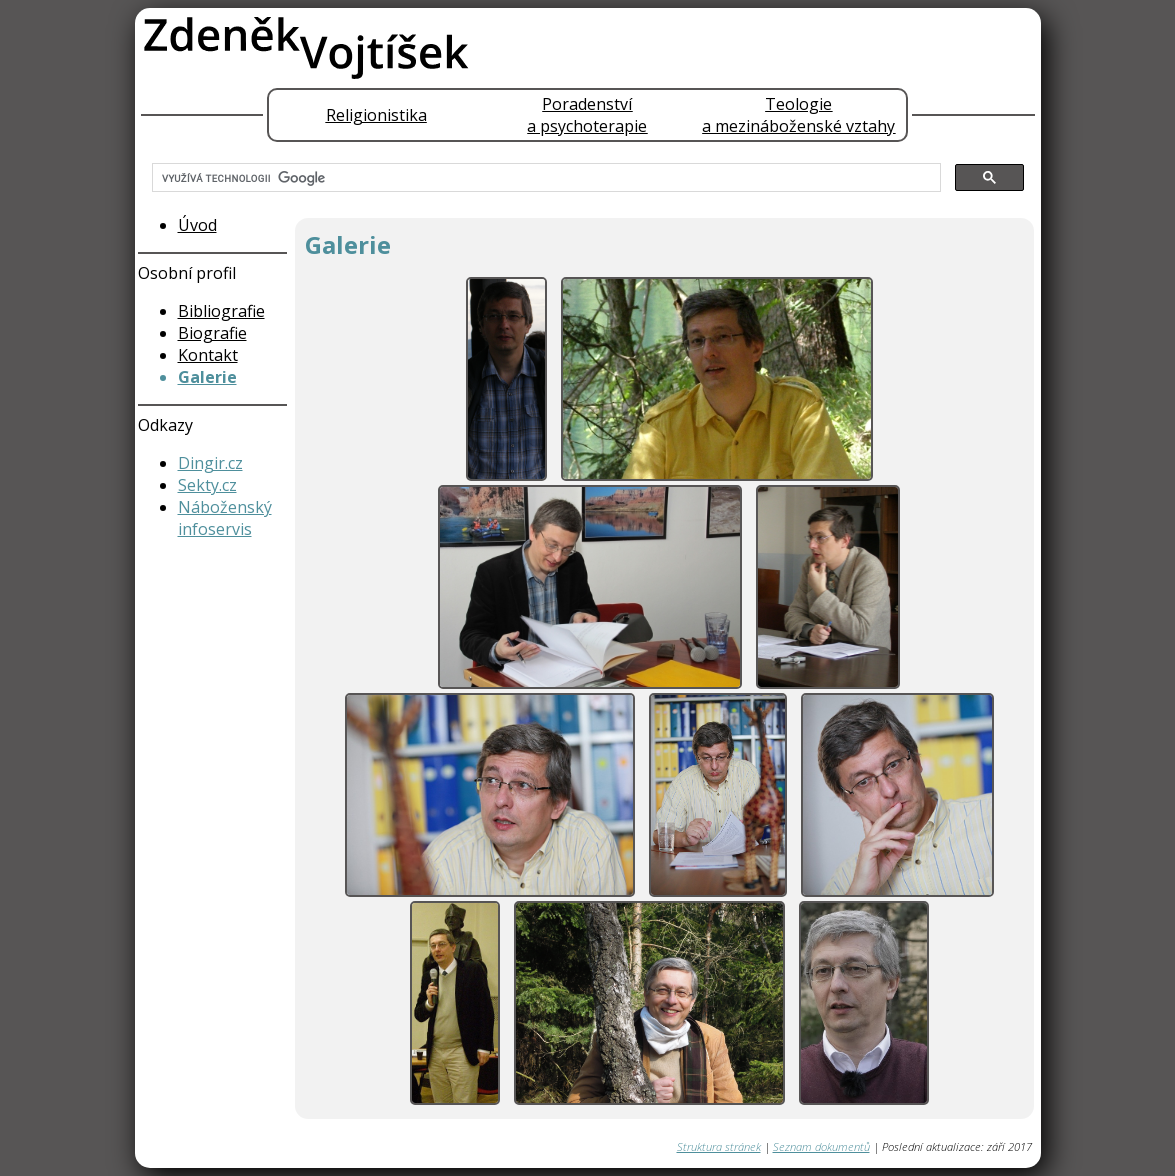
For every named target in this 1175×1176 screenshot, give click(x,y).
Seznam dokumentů (821, 1146)
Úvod (197, 225)
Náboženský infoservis (225, 518)
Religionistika (376, 115)
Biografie (212, 333)
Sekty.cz (207, 485)
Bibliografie (221, 311)
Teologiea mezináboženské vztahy (798, 115)
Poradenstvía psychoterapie (587, 115)
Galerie (207, 377)
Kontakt (208, 355)
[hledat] (544, 178)
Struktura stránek (719, 1146)
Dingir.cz (210, 463)
